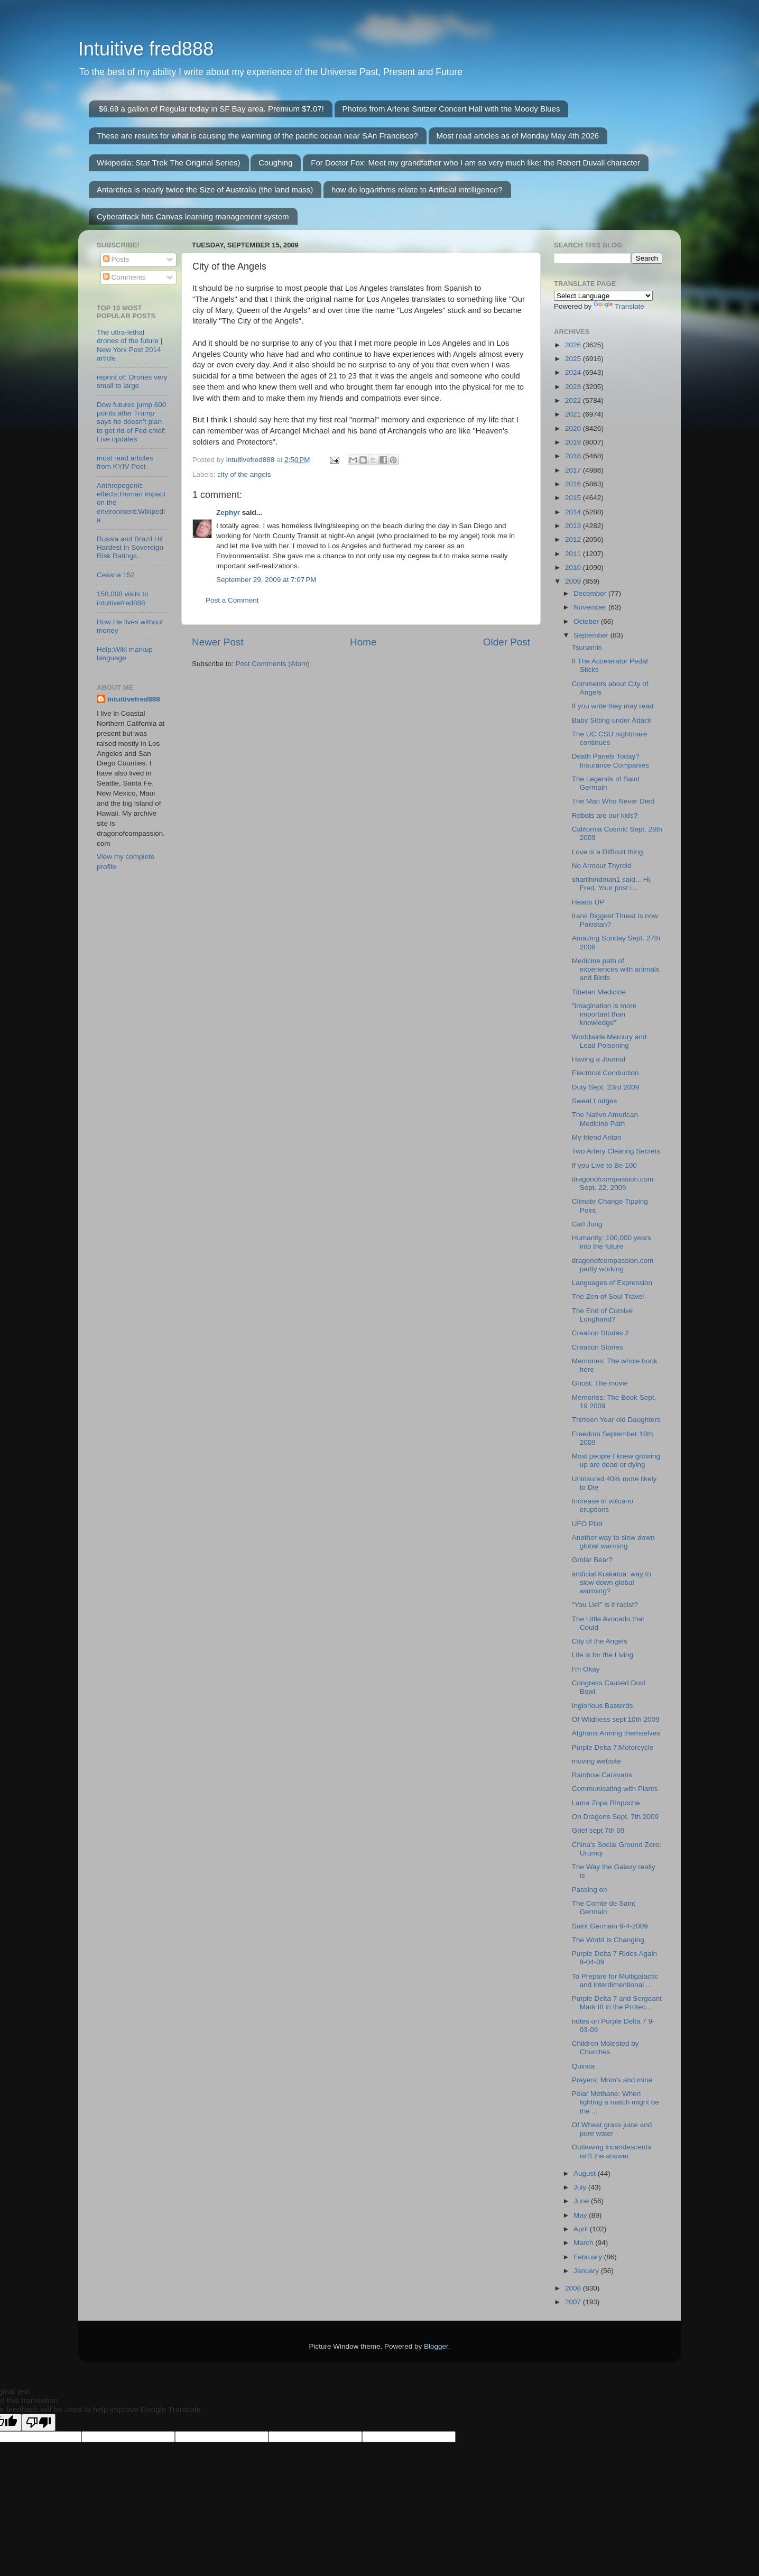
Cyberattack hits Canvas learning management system (193, 216)
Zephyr (228, 512)
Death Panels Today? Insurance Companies (610, 760)
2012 (574, 539)
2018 (574, 456)
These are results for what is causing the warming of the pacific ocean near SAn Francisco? (257, 135)
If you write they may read (613, 706)
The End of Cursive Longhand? (602, 1315)
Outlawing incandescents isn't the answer (611, 2151)
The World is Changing (608, 1940)
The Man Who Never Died (613, 801)
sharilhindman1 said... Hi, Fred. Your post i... (612, 883)
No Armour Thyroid (602, 866)
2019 (574, 442)
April (581, 2229)
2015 (574, 498)
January (587, 2271)
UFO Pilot (587, 1524)
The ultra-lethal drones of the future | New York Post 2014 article (129, 345)
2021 (574, 414)
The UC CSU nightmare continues (609, 738)
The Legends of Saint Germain (606, 783)
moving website (596, 1761)
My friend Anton (597, 1137)
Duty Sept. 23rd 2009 (606, 1087)
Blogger (436, 2346)
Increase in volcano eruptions (602, 1505)
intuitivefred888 (133, 699)
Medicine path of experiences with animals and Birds (616, 969)
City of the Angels (599, 1641)
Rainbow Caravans (602, 1775)
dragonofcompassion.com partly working (613, 1265)
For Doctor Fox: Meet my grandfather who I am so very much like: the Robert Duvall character (475, 162)
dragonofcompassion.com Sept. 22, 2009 (613, 1183)
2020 (574, 428)
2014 (574, 512)
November (590, 607)
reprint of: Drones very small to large (132, 381)
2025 (574, 359)
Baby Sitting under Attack (612, 720)
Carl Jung (587, 1224)
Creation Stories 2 (600, 1333)
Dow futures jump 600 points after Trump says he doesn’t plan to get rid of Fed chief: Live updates (131, 422)
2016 (574, 484)
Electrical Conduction (605, 1073)
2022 (574, 400)
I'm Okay (586, 1669)
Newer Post (218, 642)
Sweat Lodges (594, 1101)
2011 (574, 554)
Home (363, 642)
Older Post (506, 642)
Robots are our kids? (605, 815)
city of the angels (244, 474)
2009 (574, 581)
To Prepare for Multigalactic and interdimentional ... (615, 1980)
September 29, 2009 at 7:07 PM (266, 580)
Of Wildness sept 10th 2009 (616, 1719)
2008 (574, 2288)
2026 (574, 345)
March (584, 2243)
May (581, 2215)
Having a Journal (598, 1059)
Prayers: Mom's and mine (612, 2080)
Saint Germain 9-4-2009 (610, 1926)
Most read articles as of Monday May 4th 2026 (518, 135)
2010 (574, 567)
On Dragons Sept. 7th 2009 (615, 1817)
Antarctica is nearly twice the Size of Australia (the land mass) (205, 189)
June (582, 2201)
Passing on (589, 1890)
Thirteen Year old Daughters (616, 1420)
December (590, 593)
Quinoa (583, 2066)
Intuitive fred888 (146, 49)
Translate (619, 306)
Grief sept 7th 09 (598, 1830)
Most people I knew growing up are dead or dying (616, 1460)
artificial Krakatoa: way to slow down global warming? (611, 1582)
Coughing (275, 162)
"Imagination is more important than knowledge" (604, 1014)
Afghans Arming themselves (616, 1733)
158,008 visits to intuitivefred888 (123, 598)
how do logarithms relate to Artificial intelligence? (417, 189)
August (585, 2173)
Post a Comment (232, 600)
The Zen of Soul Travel (608, 1296)
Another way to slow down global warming (613, 1542)
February (588, 2257)
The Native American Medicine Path (605, 1119)
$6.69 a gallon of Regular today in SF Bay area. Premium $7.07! (211, 108)
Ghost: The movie (600, 1383)
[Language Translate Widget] (603, 296)
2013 (574, 526)
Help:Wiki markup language (125, 653)
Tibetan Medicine (599, 992)
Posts (116, 259)
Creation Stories (597, 1347)
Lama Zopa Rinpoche (606, 1803)
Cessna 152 (116, 575)
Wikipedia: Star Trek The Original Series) (168, 162)
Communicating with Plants (615, 1789)
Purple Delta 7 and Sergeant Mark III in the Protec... (617, 2003)
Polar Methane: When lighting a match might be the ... (615, 2102)
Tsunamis (587, 647)
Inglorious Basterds (602, 1706)
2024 (574, 372)
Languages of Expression (612, 1283)
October (587, 621)
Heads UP (588, 902)
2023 (574, 387)
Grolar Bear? (592, 1560)
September (591, 635)
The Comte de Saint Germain (603, 1907)
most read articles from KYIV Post (125, 462)
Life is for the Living (602, 1655)
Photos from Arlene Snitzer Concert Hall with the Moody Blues (451, 108)
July (580, 2187)
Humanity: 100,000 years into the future (611, 1242)
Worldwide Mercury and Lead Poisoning (609, 1041)
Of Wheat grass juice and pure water (612, 2129)
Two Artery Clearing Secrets (616, 1151)
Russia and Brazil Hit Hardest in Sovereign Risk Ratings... (130, 547)
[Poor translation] (38, 2422)
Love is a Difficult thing (607, 852)
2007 (574, 2302)
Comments (124, 277)
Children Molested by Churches (605, 2047)
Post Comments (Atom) (273, 664)
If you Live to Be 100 (604, 1165)
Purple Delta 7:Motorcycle (613, 1747)
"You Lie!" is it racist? (605, 1605)
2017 (574, 470)
